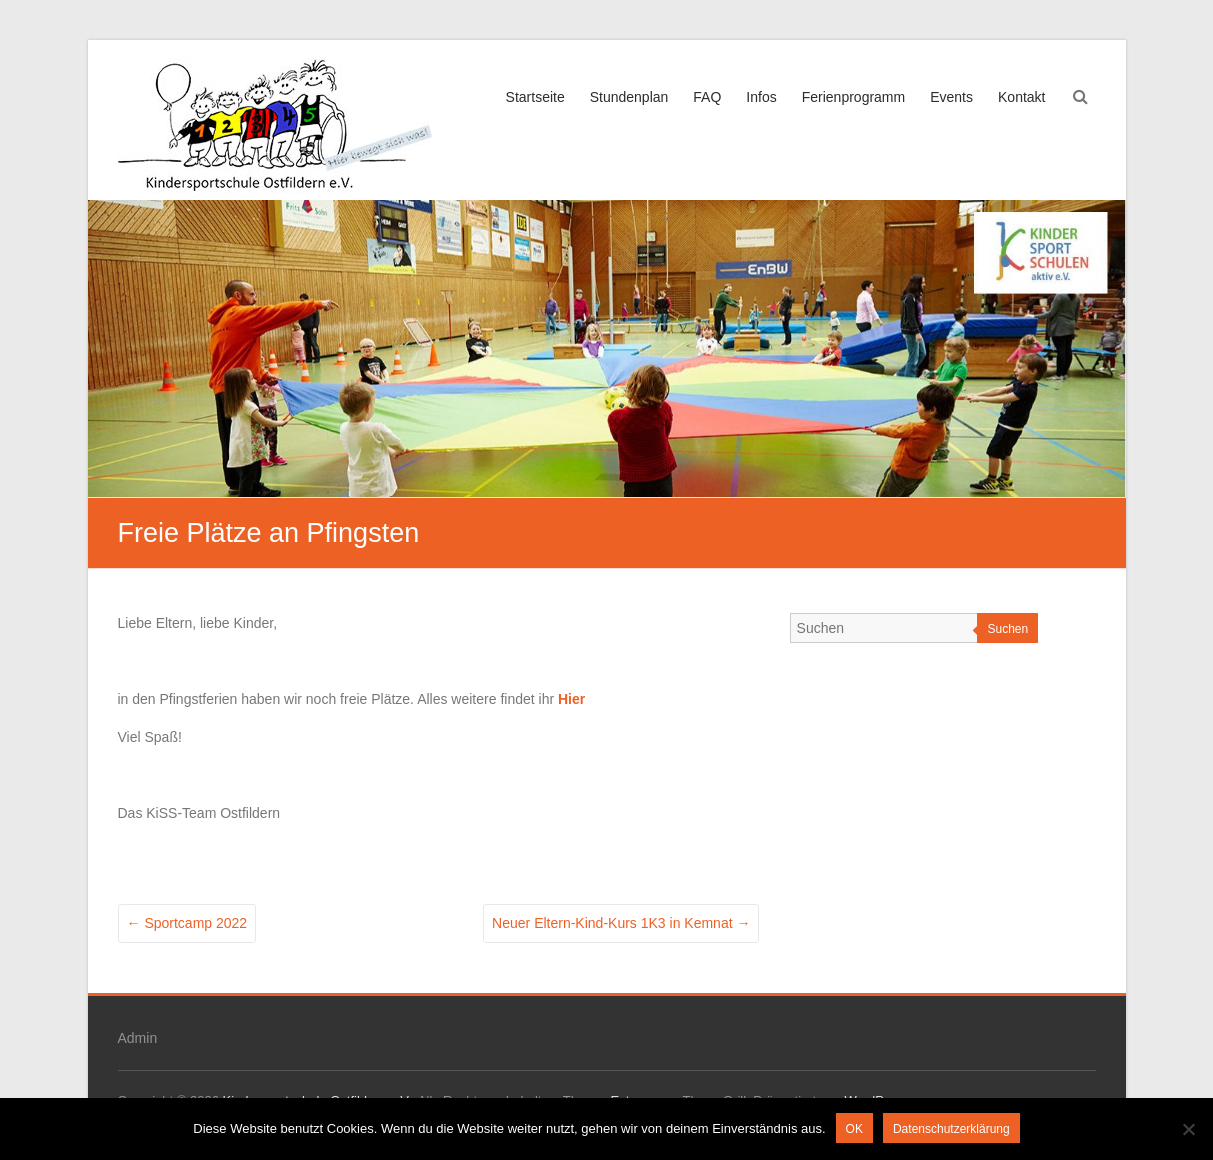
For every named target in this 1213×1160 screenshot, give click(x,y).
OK (854, 1129)
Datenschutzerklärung (951, 1129)
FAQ (707, 97)
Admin (138, 1038)
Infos (761, 97)
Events (951, 97)
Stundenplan (629, 97)
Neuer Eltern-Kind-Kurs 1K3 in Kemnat (621, 923)
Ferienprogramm (853, 97)
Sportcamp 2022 (187, 923)
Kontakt (1021, 97)
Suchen (1007, 629)
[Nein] (1188, 1129)
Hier (571, 699)
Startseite (535, 97)
